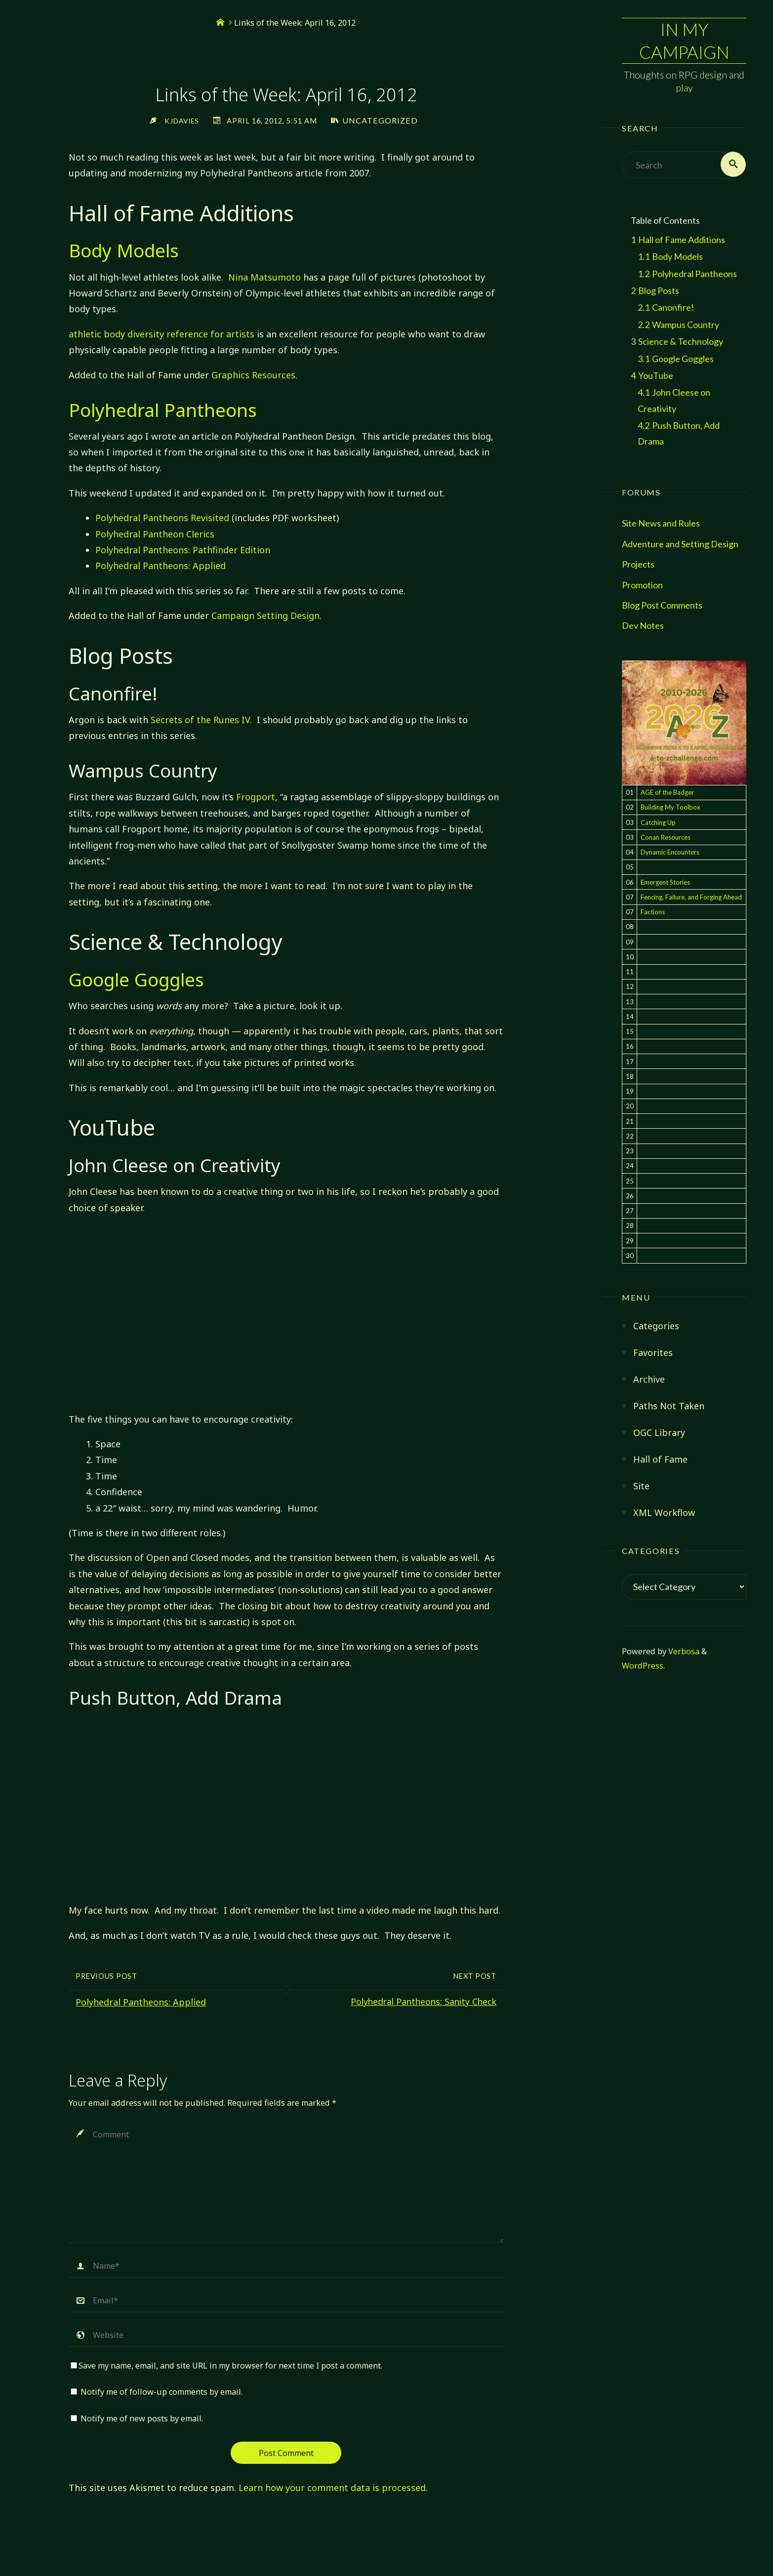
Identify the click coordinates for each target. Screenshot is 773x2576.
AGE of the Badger (667, 793)
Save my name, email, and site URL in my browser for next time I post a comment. (226, 2365)
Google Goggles (136, 979)
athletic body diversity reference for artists (161, 334)
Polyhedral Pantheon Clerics (154, 534)
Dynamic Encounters (670, 853)
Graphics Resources (253, 375)
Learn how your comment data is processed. (333, 2488)
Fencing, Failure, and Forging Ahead (691, 898)
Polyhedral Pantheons (163, 410)
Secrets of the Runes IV (200, 720)
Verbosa (682, 1652)
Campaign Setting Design (265, 615)
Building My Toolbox (670, 809)
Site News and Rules (661, 524)
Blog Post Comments (662, 606)
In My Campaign (684, 41)
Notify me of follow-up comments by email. (162, 2391)
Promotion (642, 585)
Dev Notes (643, 626)
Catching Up (658, 823)
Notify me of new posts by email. (142, 2418)
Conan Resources (666, 838)
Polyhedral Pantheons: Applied (160, 566)
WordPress (642, 1666)
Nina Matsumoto (264, 277)
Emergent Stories (665, 883)
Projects (638, 565)
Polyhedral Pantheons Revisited (162, 518)
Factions (653, 913)
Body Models (124, 250)
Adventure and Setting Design (680, 544)
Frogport (255, 797)
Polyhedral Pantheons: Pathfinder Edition (182, 550)
